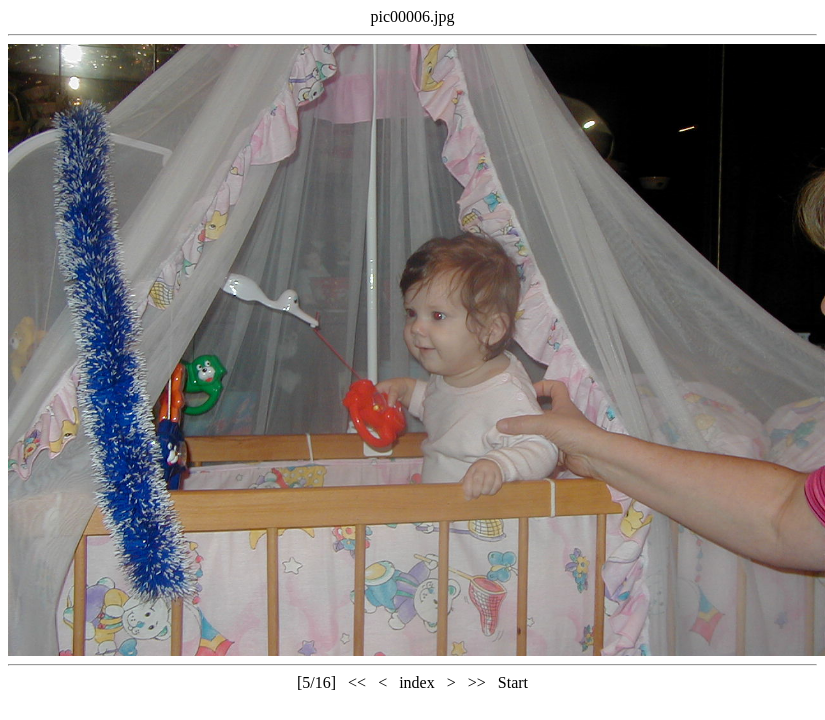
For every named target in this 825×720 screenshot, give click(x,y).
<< (357, 682)
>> (477, 682)
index (417, 682)
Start (513, 682)
